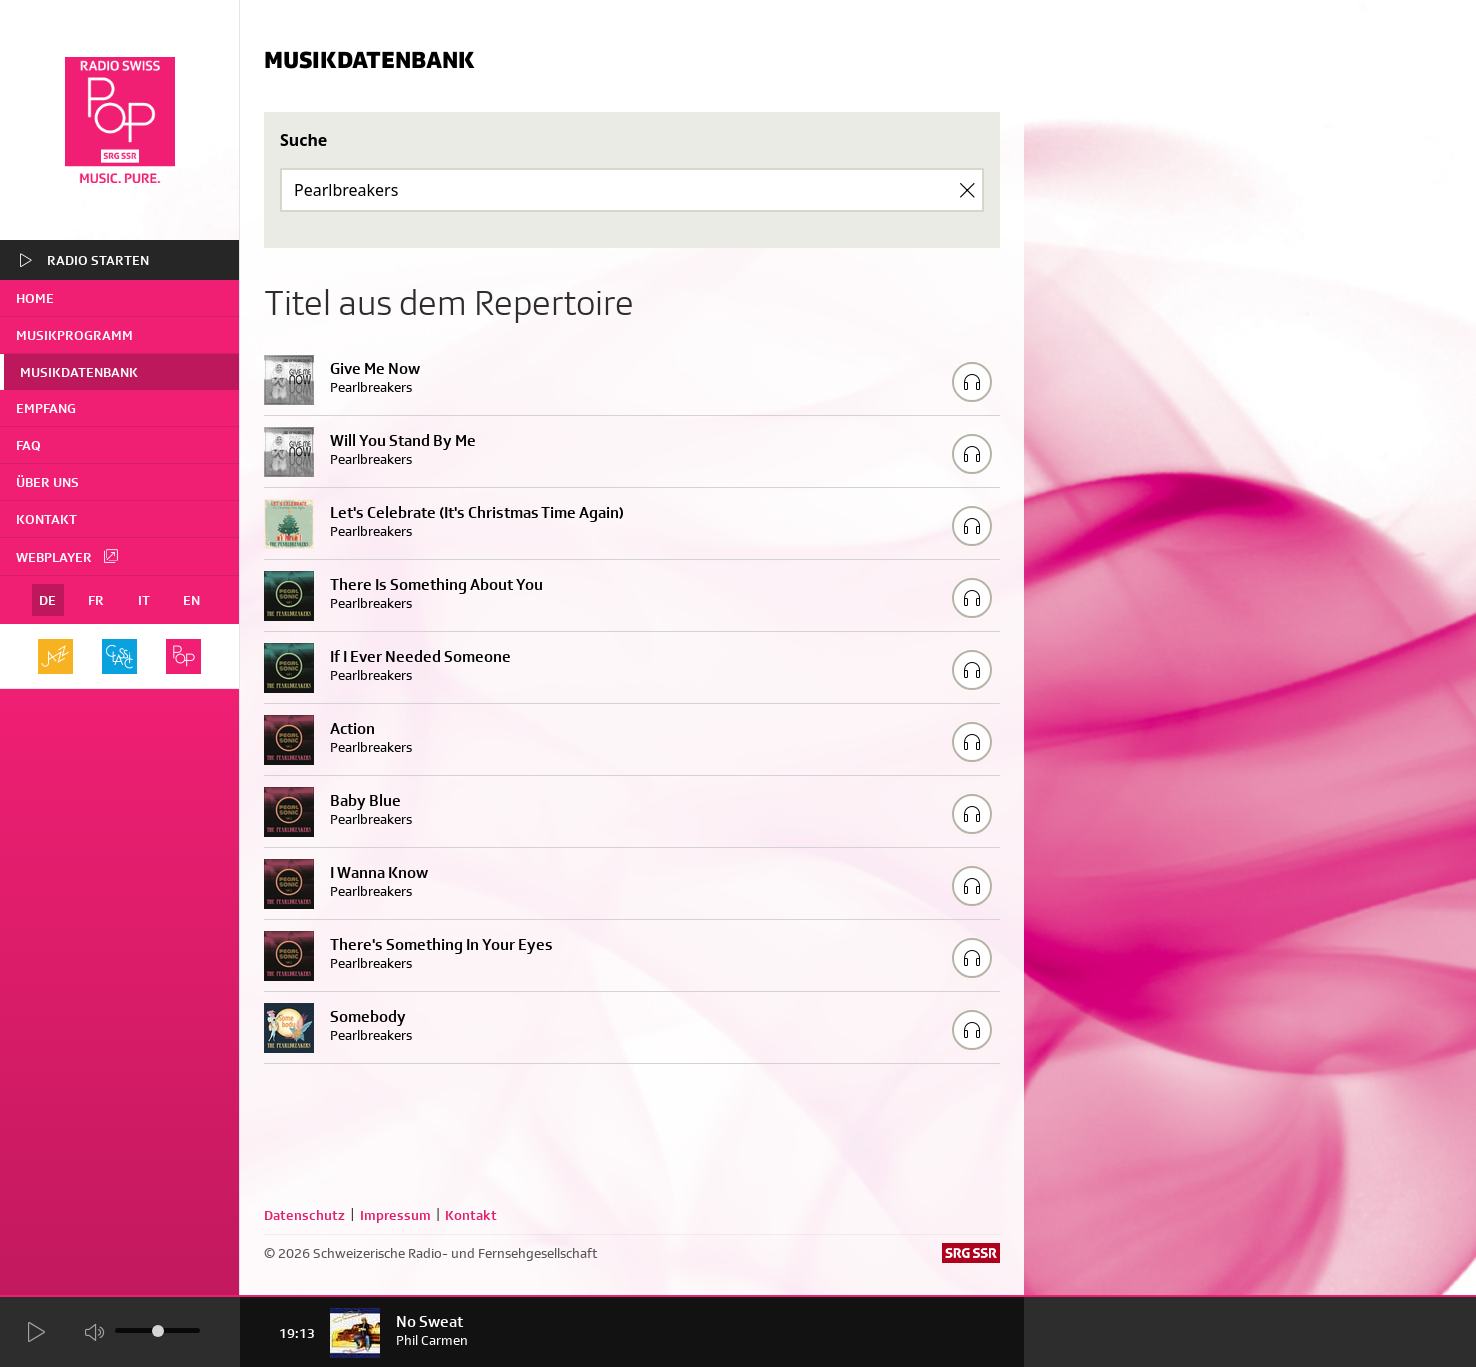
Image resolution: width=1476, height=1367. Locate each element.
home (35, 298)
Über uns (47, 482)
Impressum (395, 1215)
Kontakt (46, 519)
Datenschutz (304, 1215)
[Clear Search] (967, 190)
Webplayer (68, 556)
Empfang (46, 408)
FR (96, 600)
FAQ (28, 445)
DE (47, 600)
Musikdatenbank (79, 372)
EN (191, 600)
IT (144, 600)
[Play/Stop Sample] (972, 382)
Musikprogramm (74, 335)
